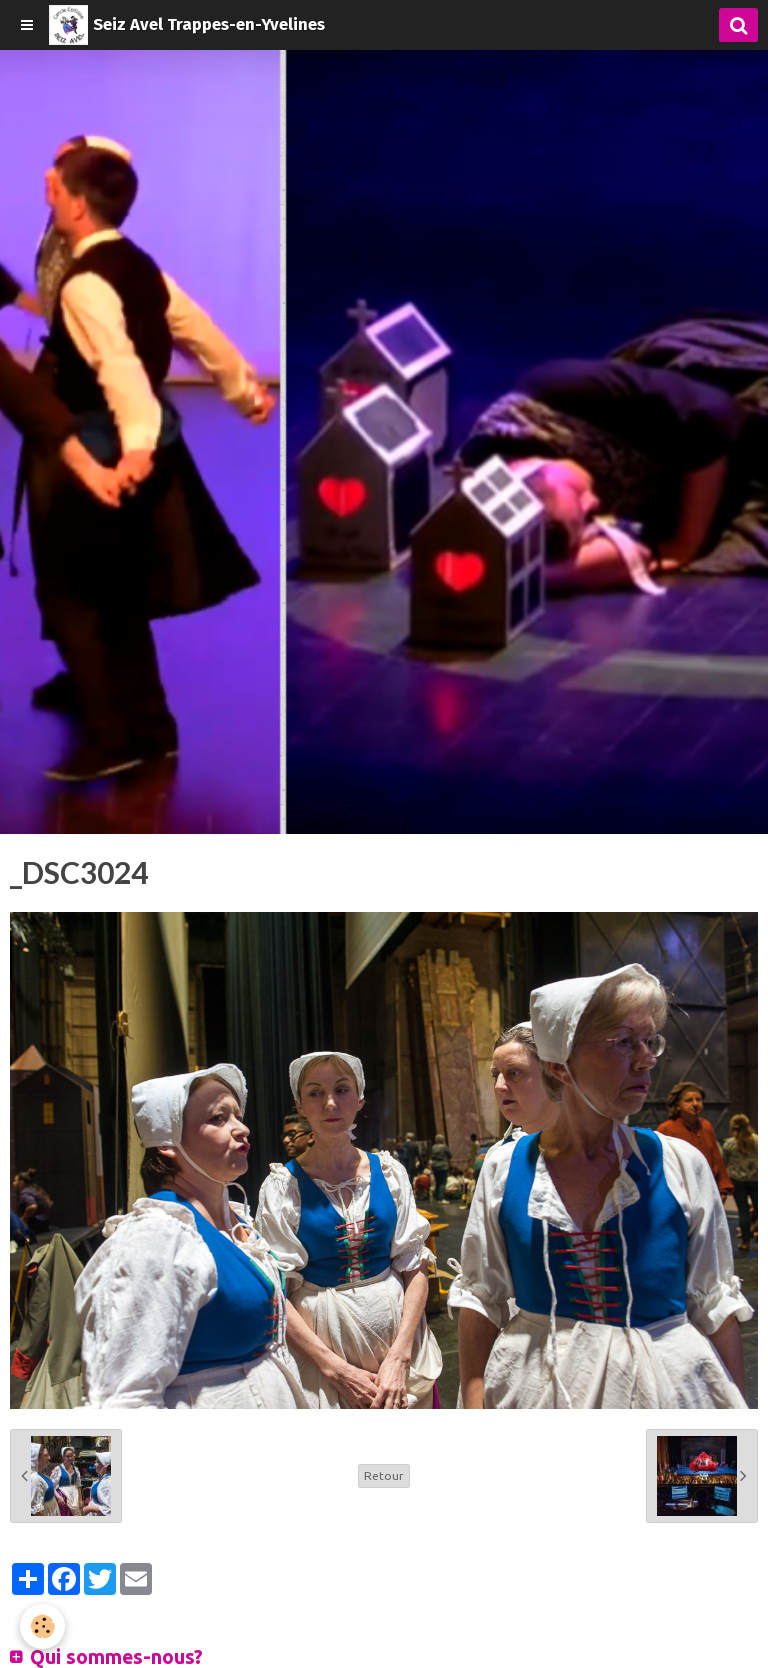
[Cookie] (42, 1626)
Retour (384, 1475)
